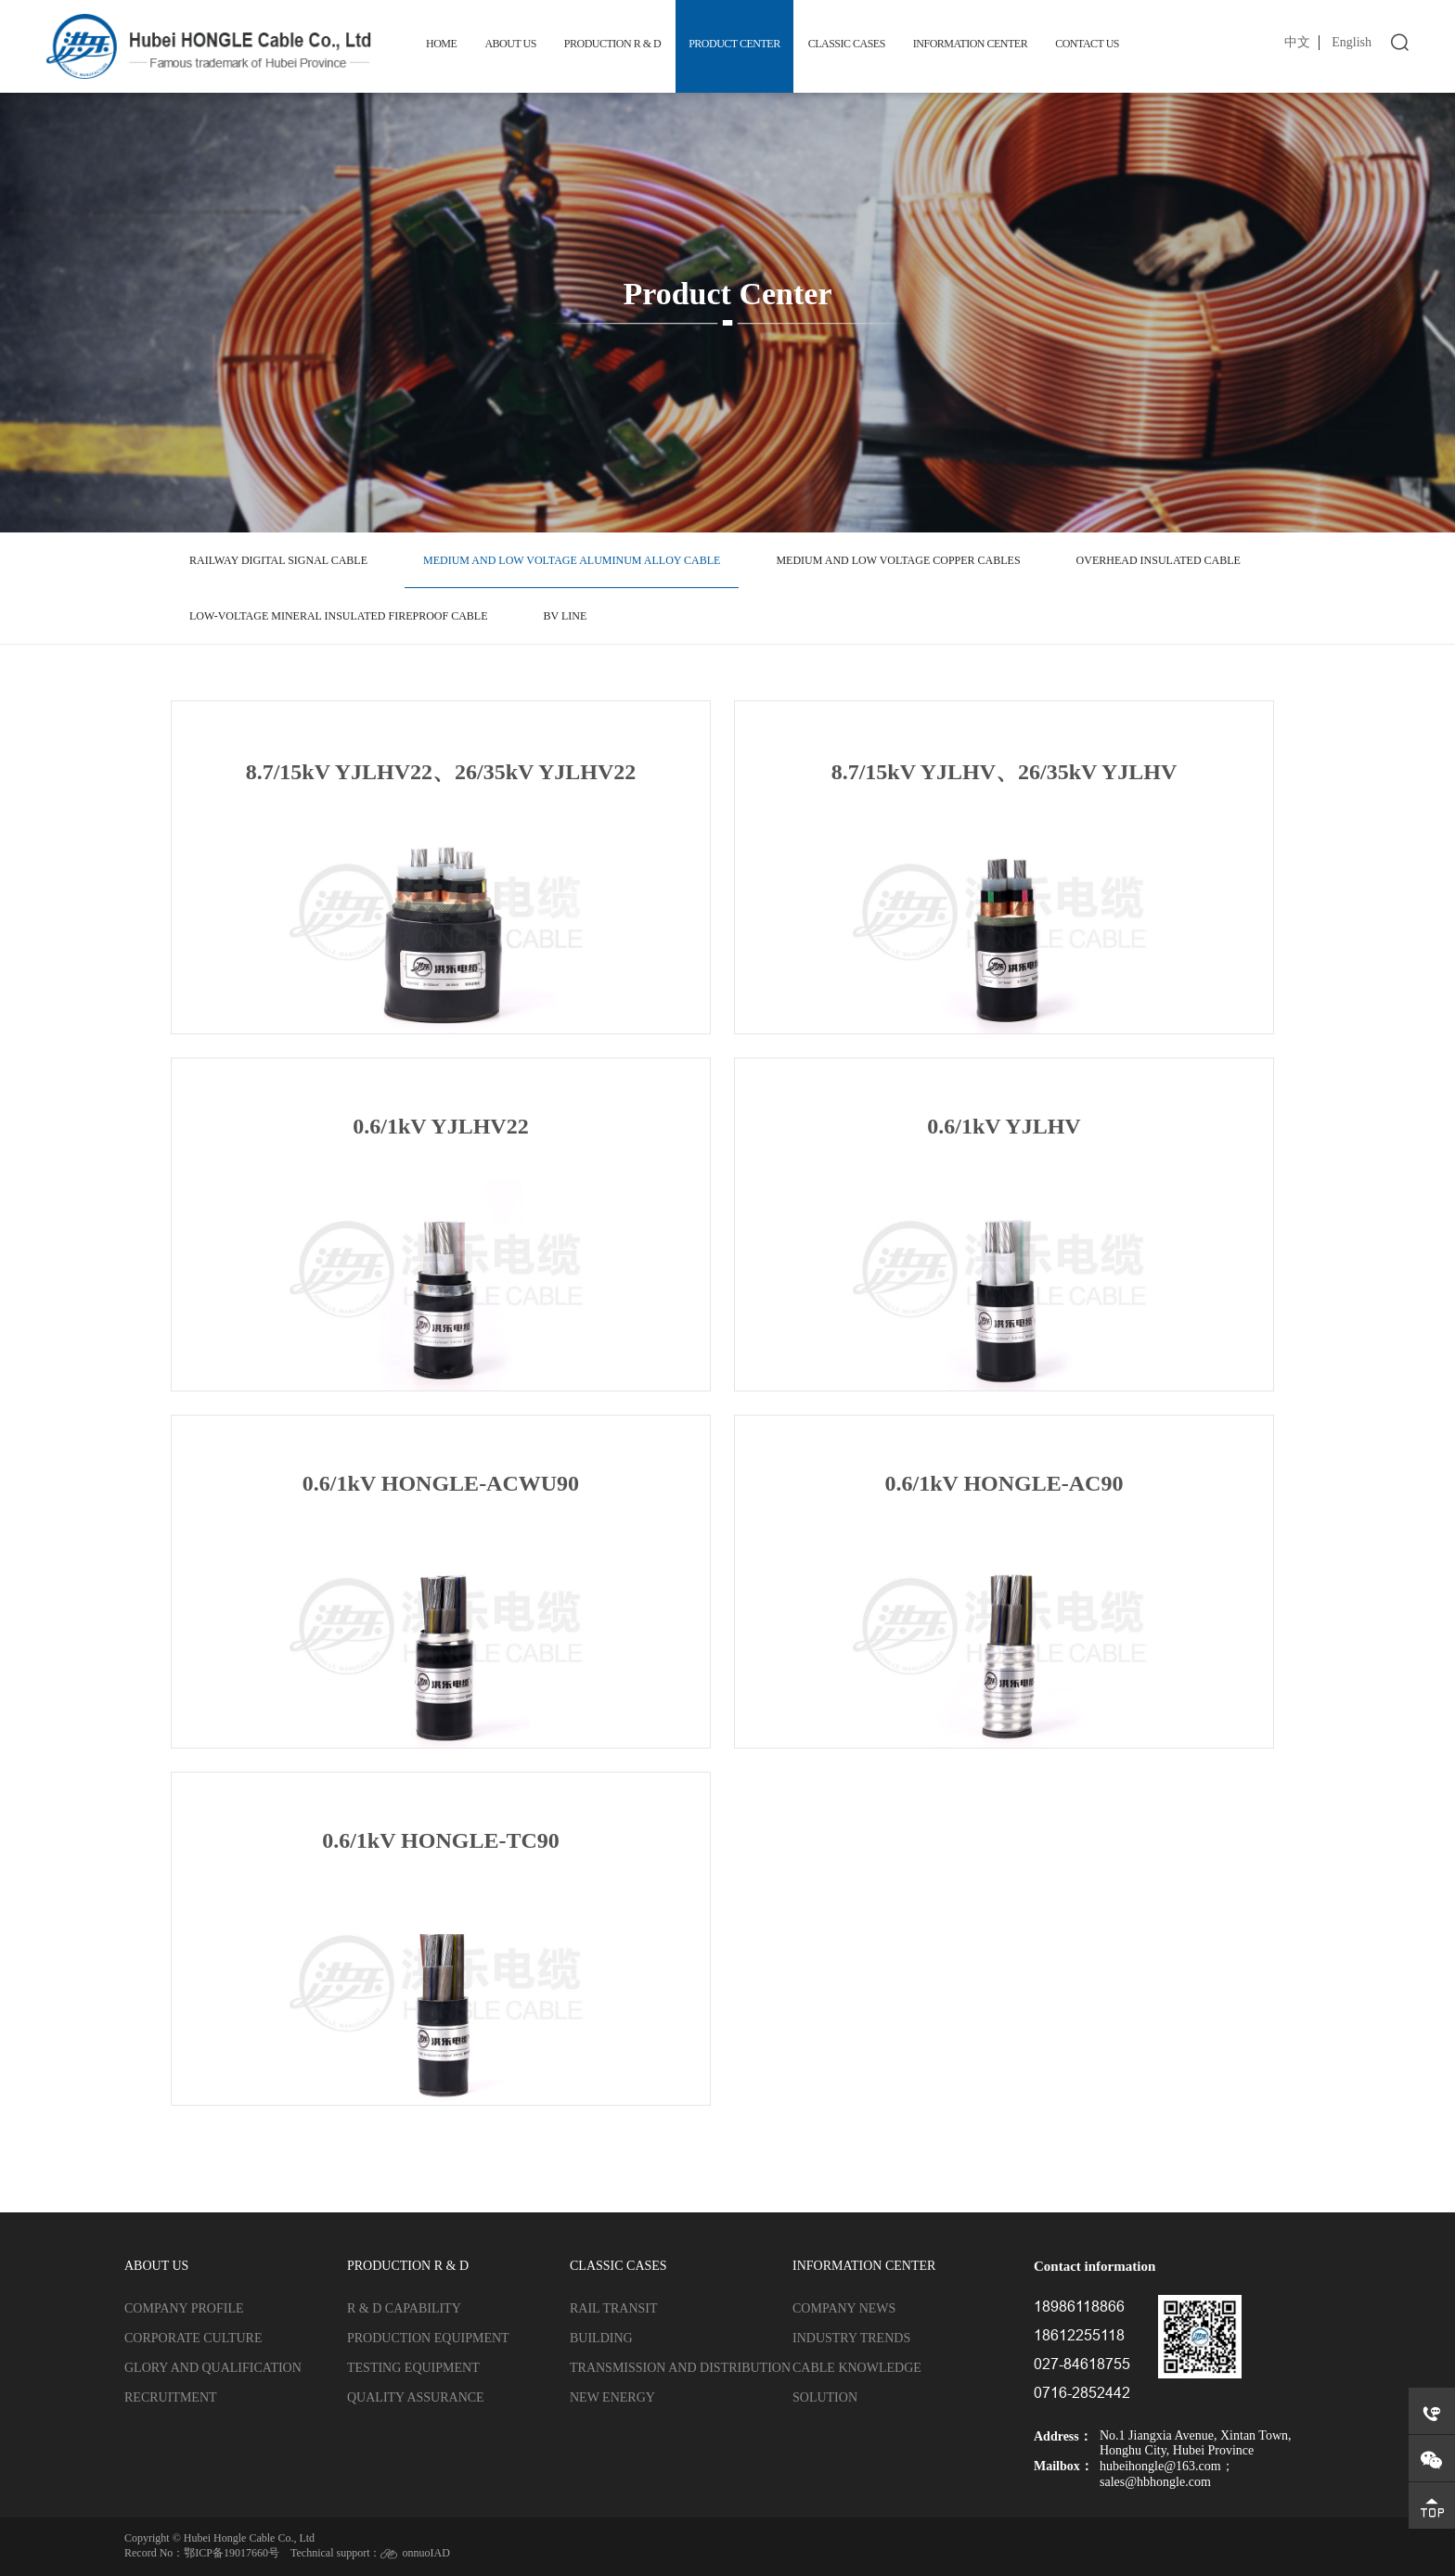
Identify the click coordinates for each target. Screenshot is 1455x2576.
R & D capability (404, 2308)
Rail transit (614, 2308)
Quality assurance (415, 2397)
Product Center (734, 43)
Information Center (970, 43)
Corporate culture (193, 2338)
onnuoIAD (425, 2552)
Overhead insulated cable (1158, 560)
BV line (564, 615)
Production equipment (428, 2338)
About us (509, 43)
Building (601, 2338)
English (1351, 42)
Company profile (184, 2308)
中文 (1297, 42)
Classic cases (846, 43)
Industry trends (851, 2338)
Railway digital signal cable (278, 560)
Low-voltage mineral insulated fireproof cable (338, 615)
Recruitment (170, 2397)
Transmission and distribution (680, 2368)
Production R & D (612, 43)
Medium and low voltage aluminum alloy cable (571, 560)
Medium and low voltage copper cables (898, 560)
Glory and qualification (213, 2368)
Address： (1063, 2436)
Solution (824, 2397)
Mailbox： (1063, 2466)
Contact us (1087, 43)
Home (441, 43)
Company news (843, 2308)
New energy (612, 2397)
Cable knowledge (856, 2368)
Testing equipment (413, 2368)
